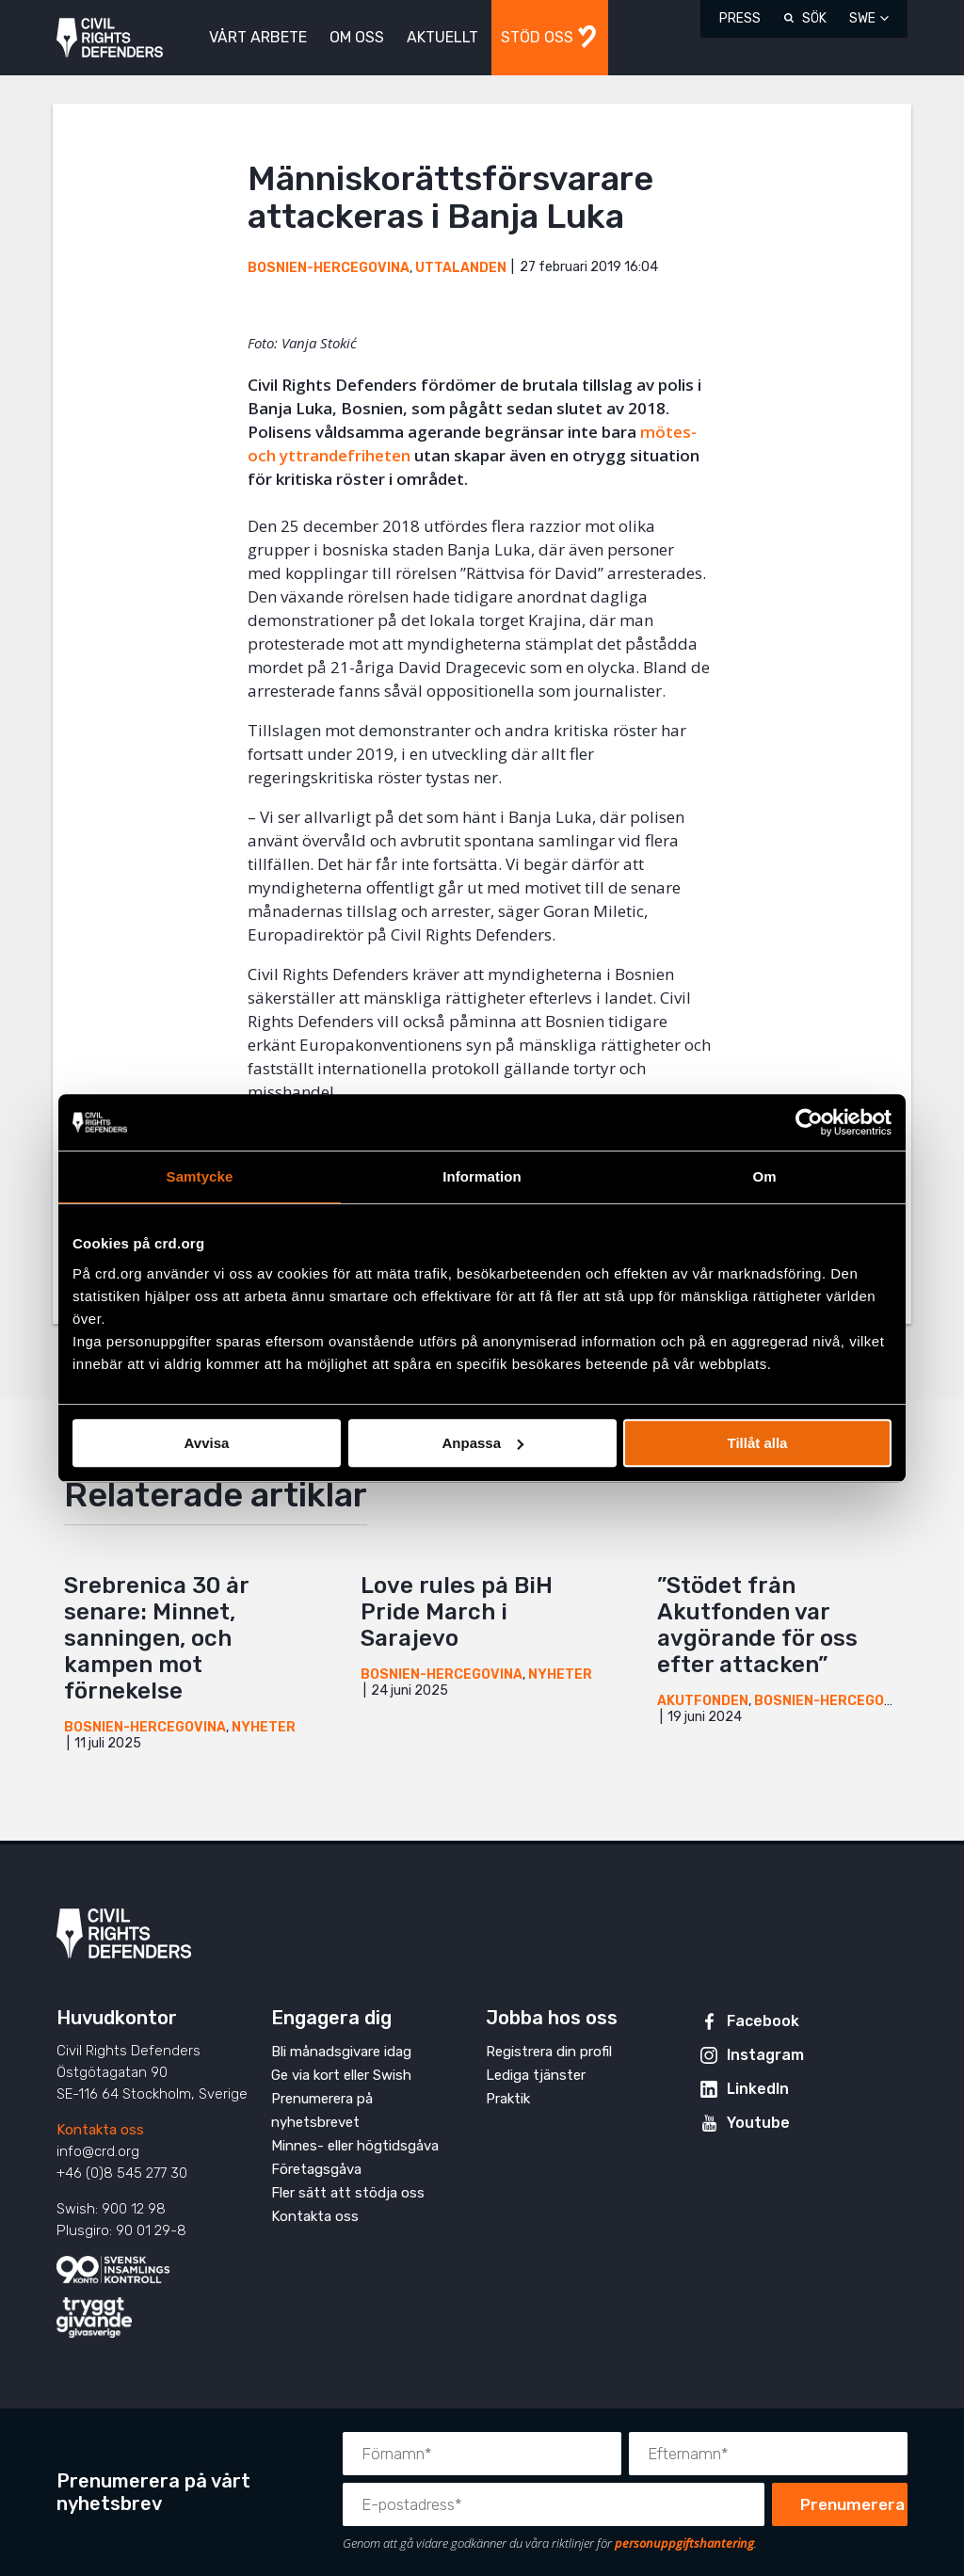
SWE (862, 18)
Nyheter (264, 1727)
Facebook (763, 2021)
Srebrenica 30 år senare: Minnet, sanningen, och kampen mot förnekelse (156, 1638)
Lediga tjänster (536, 2075)
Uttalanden (460, 268)
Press (740, 18)
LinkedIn (758, 2089)
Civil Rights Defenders (109, 38)
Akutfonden (702, 1701)
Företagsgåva (316, 2169)
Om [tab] (764, 1176)
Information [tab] (482, 1176)
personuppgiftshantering (684, 2543)
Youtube (758, 2123)
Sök (814, 18)
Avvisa (207, 1443)
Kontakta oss (100, 2129)
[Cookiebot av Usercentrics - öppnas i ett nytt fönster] (809, 1122)
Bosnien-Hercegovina (329, 268)
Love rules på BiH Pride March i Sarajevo (457, 1611)
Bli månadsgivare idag (341, 2051)
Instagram (765, 2055)
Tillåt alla (758, 1443)
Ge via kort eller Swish (341, 2075)
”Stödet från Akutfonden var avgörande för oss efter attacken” (757, 1625)
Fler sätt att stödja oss (348, 2192)
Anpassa (482, 1443)
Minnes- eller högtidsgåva (355, 2145)
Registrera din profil (549, 2051)
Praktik (508, 2098)
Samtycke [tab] (200, 1176)
